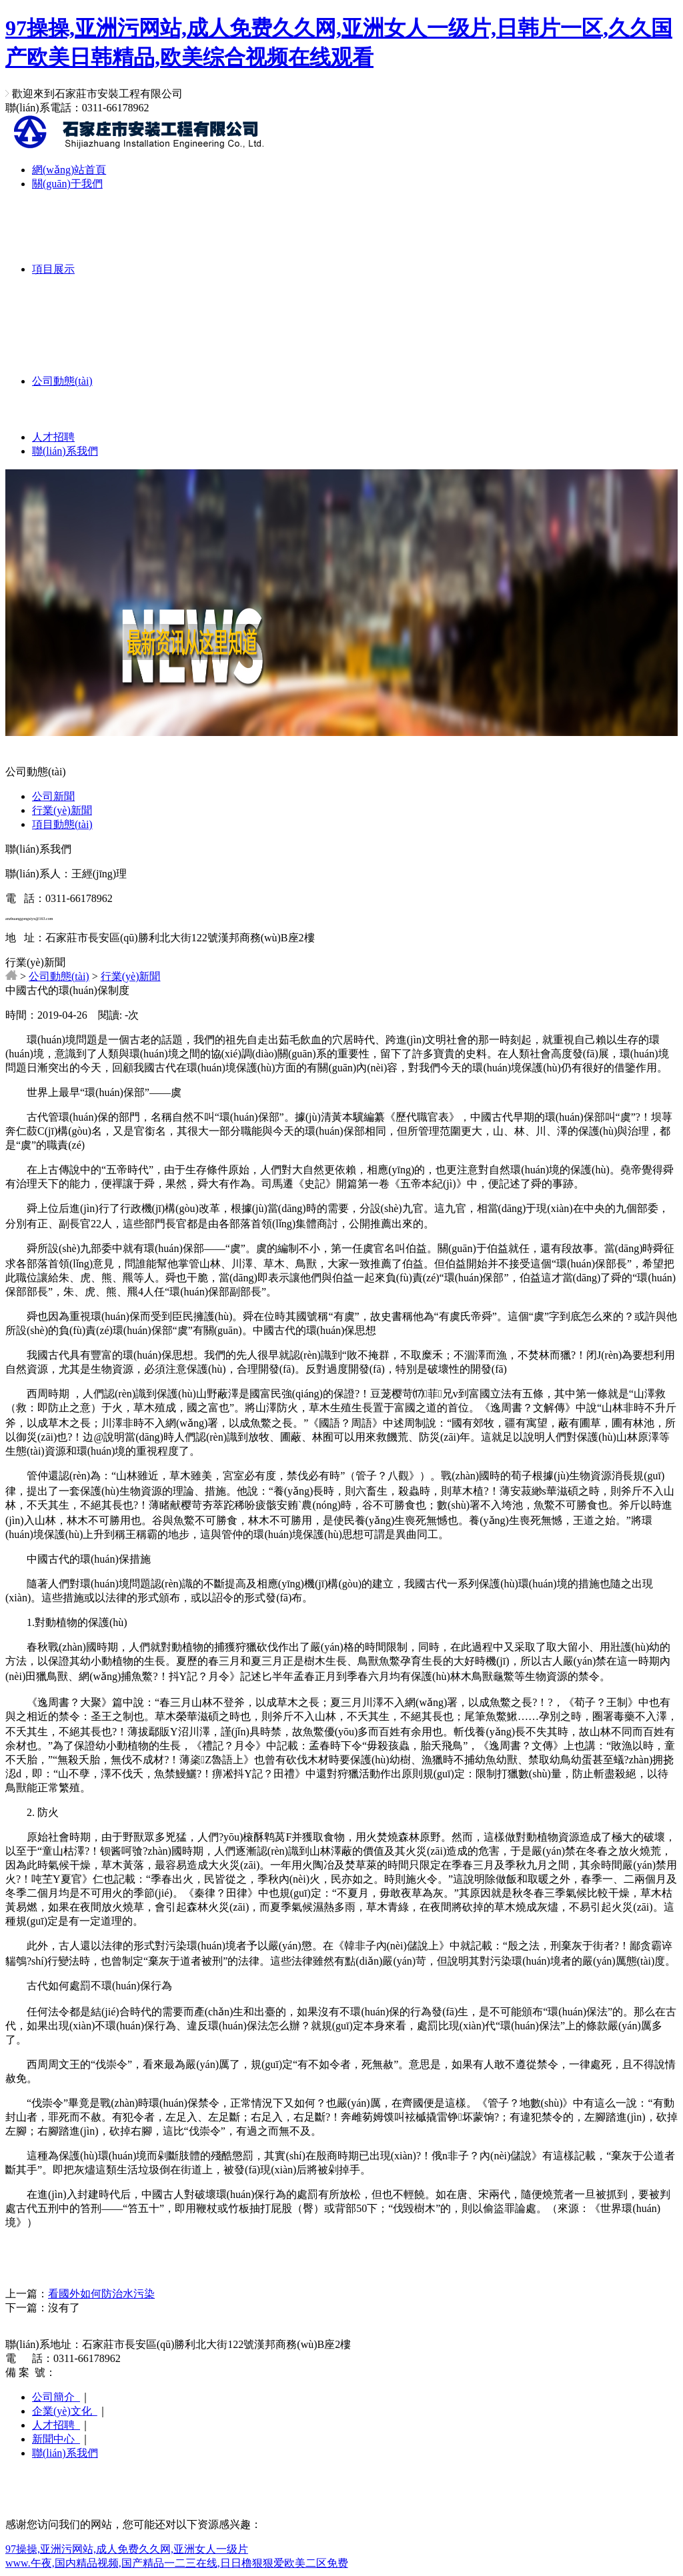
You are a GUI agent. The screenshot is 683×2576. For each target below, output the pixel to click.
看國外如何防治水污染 (101, 2293)
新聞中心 (56, 2439)
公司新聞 (53, 796)
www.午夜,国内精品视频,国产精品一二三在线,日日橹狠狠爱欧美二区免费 (176, 2563)
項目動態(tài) (62, 824)
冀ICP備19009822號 (101, 2372)
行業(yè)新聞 (62, 810)
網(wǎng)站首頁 (69, 169)
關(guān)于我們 (67, 183)
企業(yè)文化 (64, 2411)
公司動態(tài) (62, 381)
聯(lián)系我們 (65, 451)
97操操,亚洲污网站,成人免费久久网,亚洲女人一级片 (126, 2549)
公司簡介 (56, 2397)
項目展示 (53, 269)
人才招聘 (53, 437)
